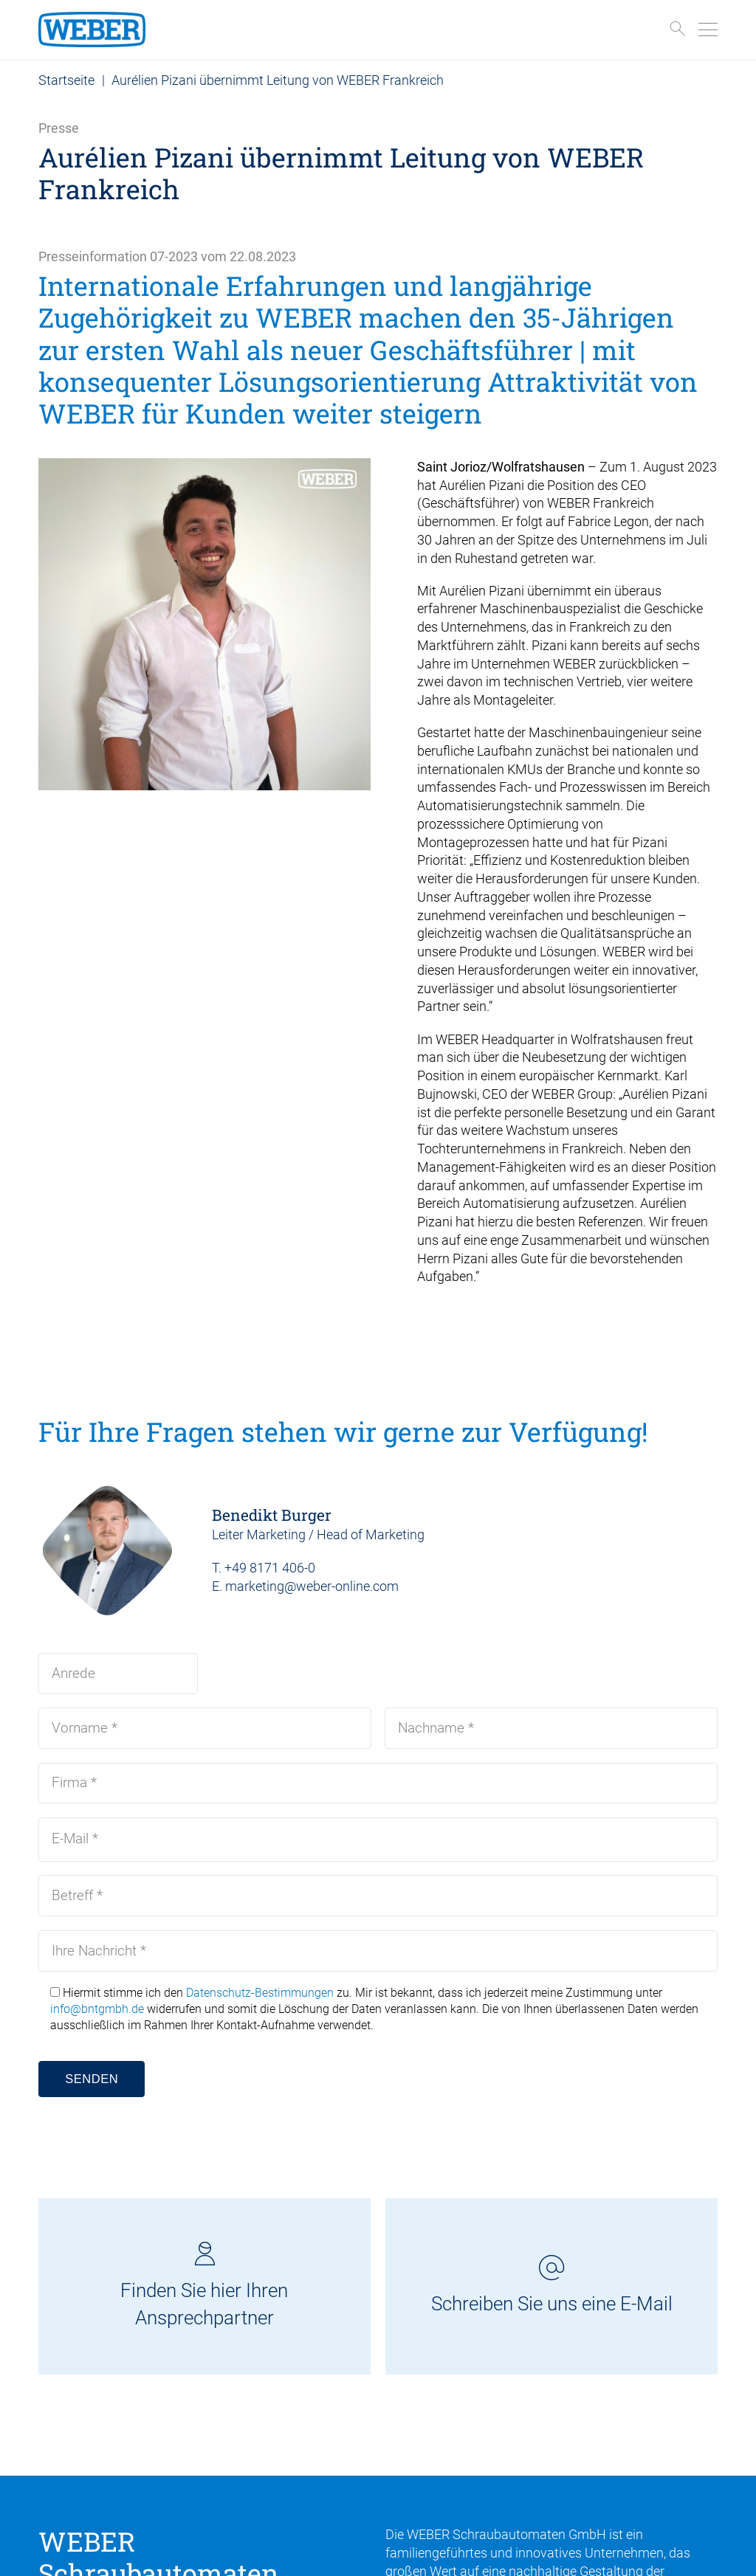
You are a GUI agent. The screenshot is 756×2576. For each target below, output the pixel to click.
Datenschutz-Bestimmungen (260, 1993)
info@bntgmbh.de (97, 2009)
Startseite (66, 80)
